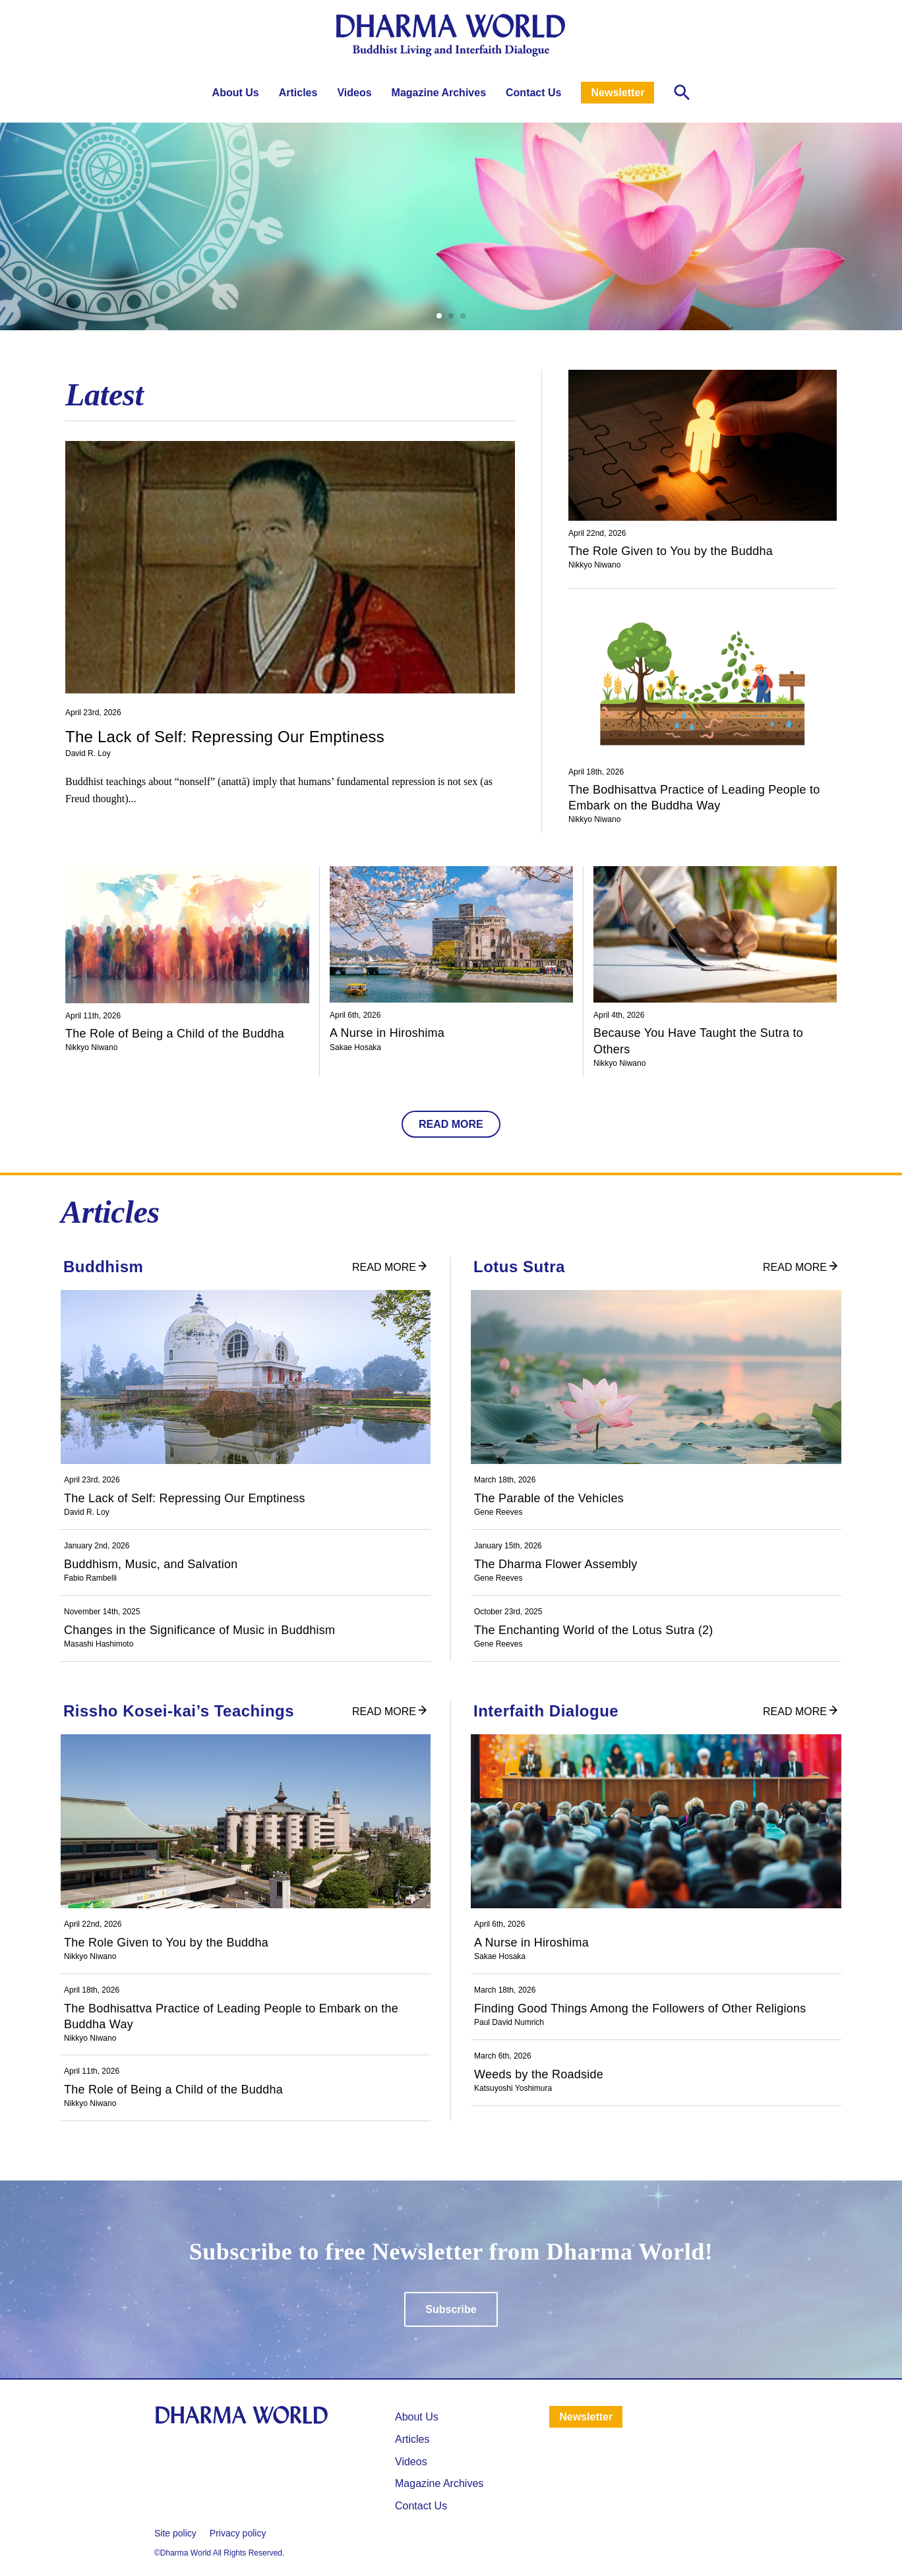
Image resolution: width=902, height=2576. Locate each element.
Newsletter (617, 92)
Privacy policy (238, 2533)
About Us (235, 92)
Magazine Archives (439, 92)
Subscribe (450, 2309)
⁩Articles (412, 2439)
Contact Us (533, 92)
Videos (354, 92)
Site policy (175, 2533)
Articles (298, 92)
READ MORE (451, 1124)
